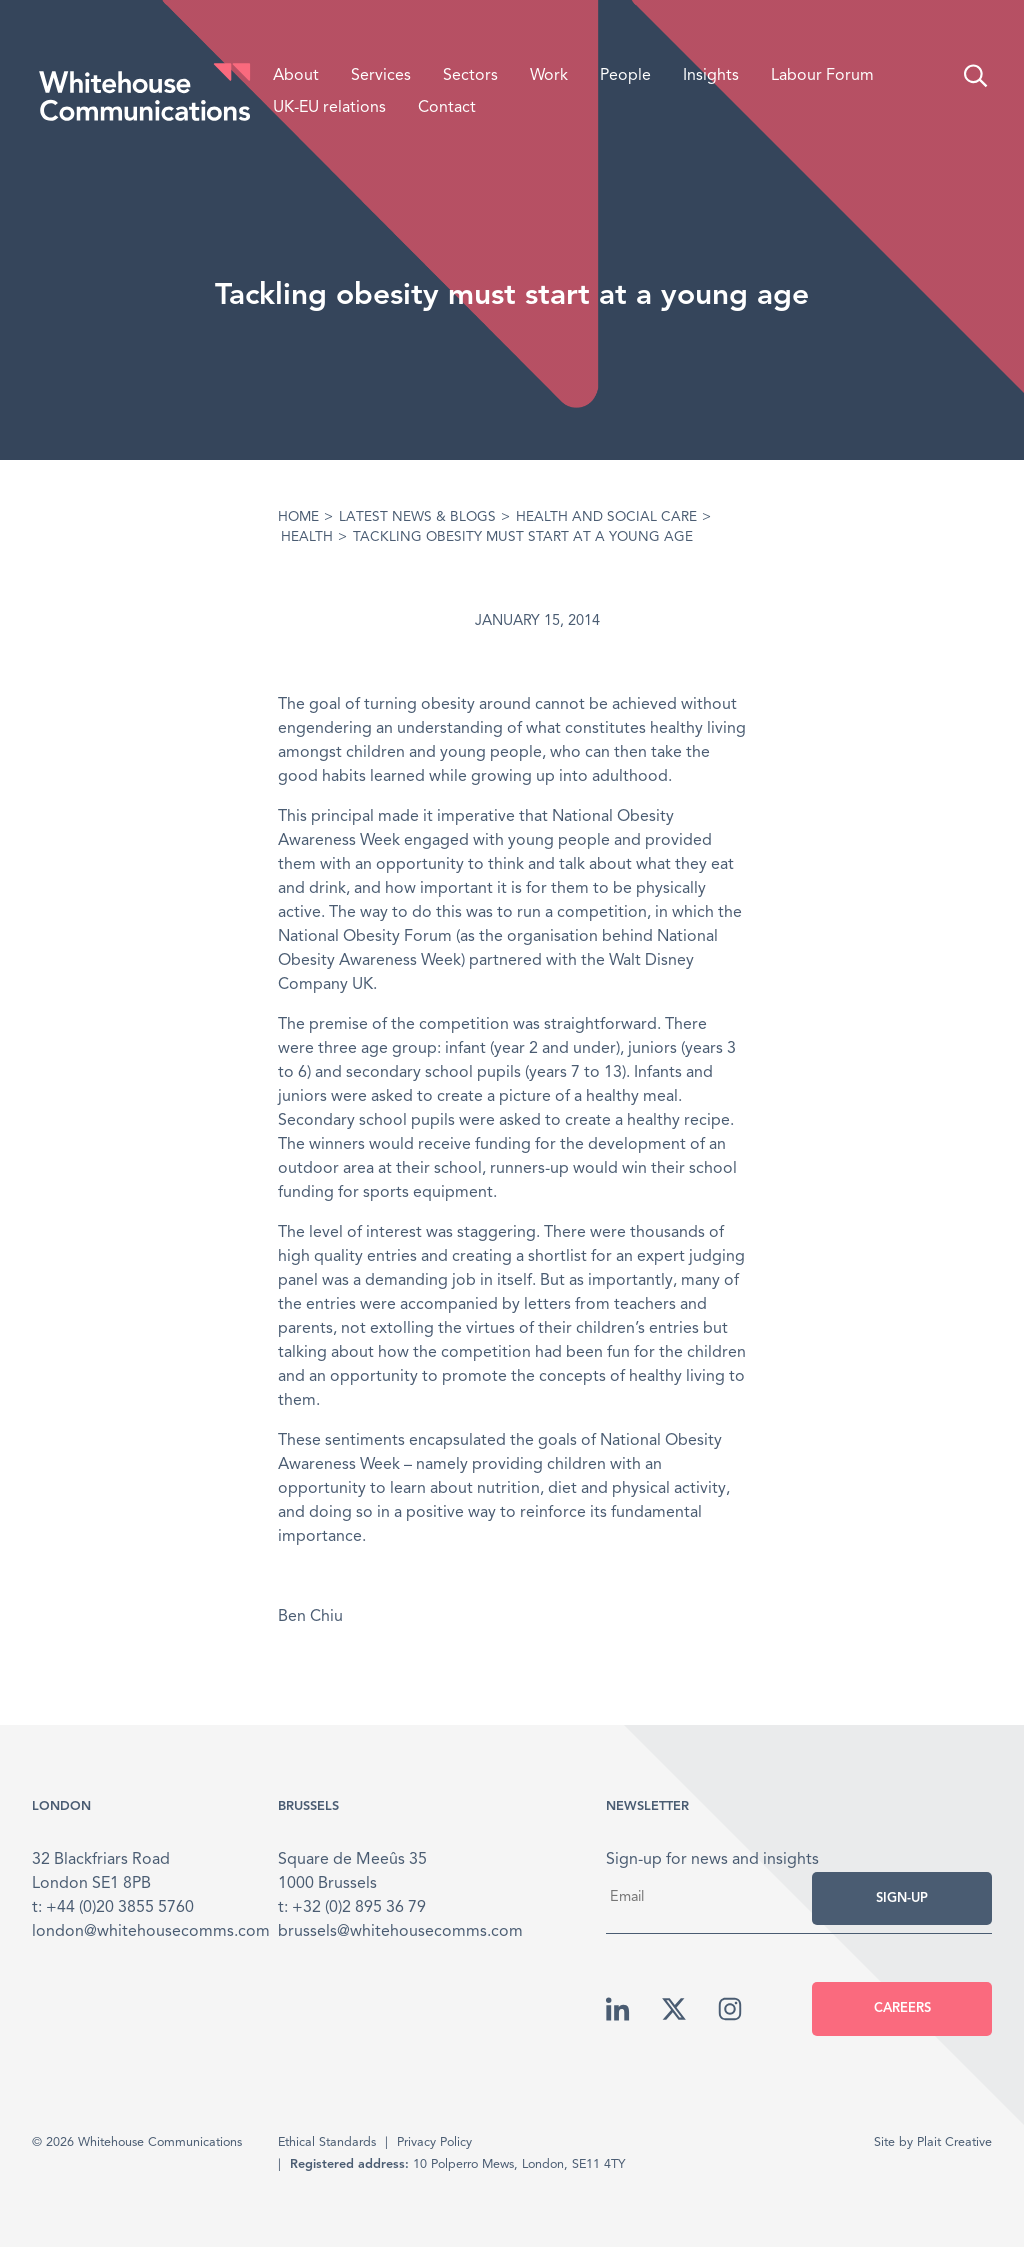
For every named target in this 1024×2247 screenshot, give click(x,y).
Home (298, 517)
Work (549, 76)
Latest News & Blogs (417, 517)
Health (307, 537)
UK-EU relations (329, 108)
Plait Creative (954, 2142)
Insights (711, 76)
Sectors (470, 76)
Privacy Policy (434, 2142)
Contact (447, 108)
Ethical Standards (327, 2142)
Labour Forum (822, 76)
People (625, 76)
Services (381, 76)
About (296, 76)
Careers (902, 2008)
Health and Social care (606, 517)
